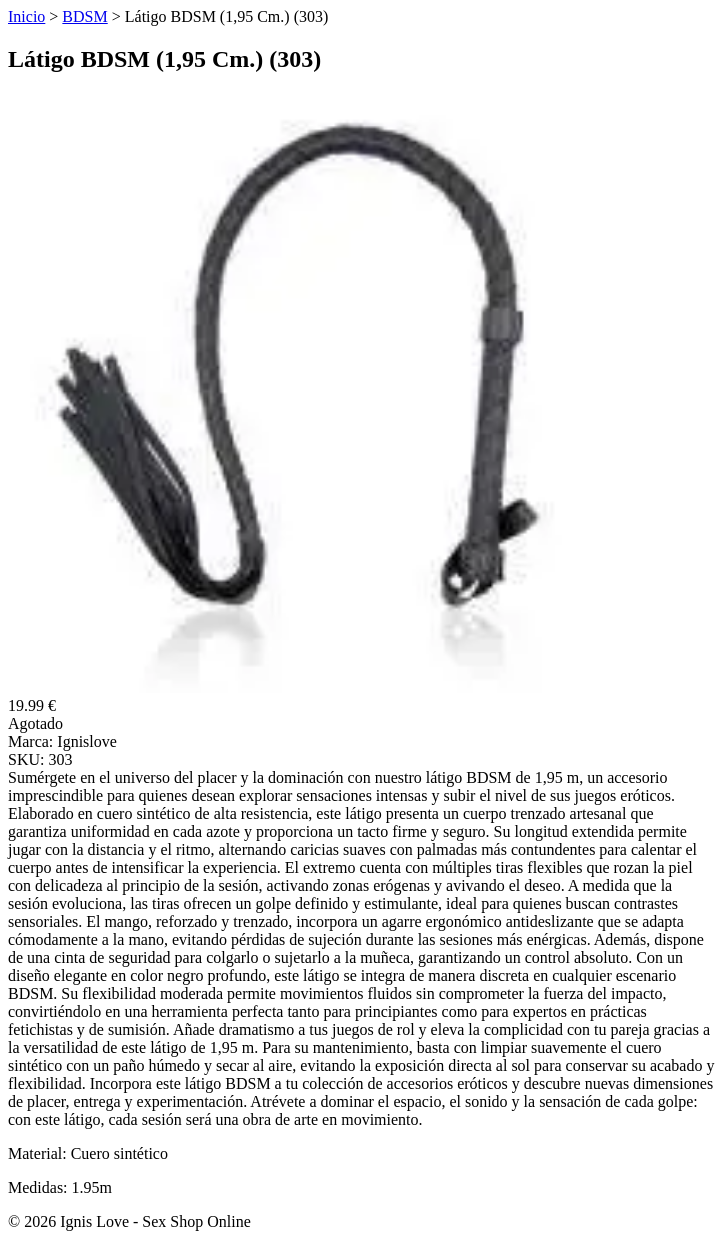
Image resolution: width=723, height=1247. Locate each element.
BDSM (84, 16)
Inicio (26, 16)
